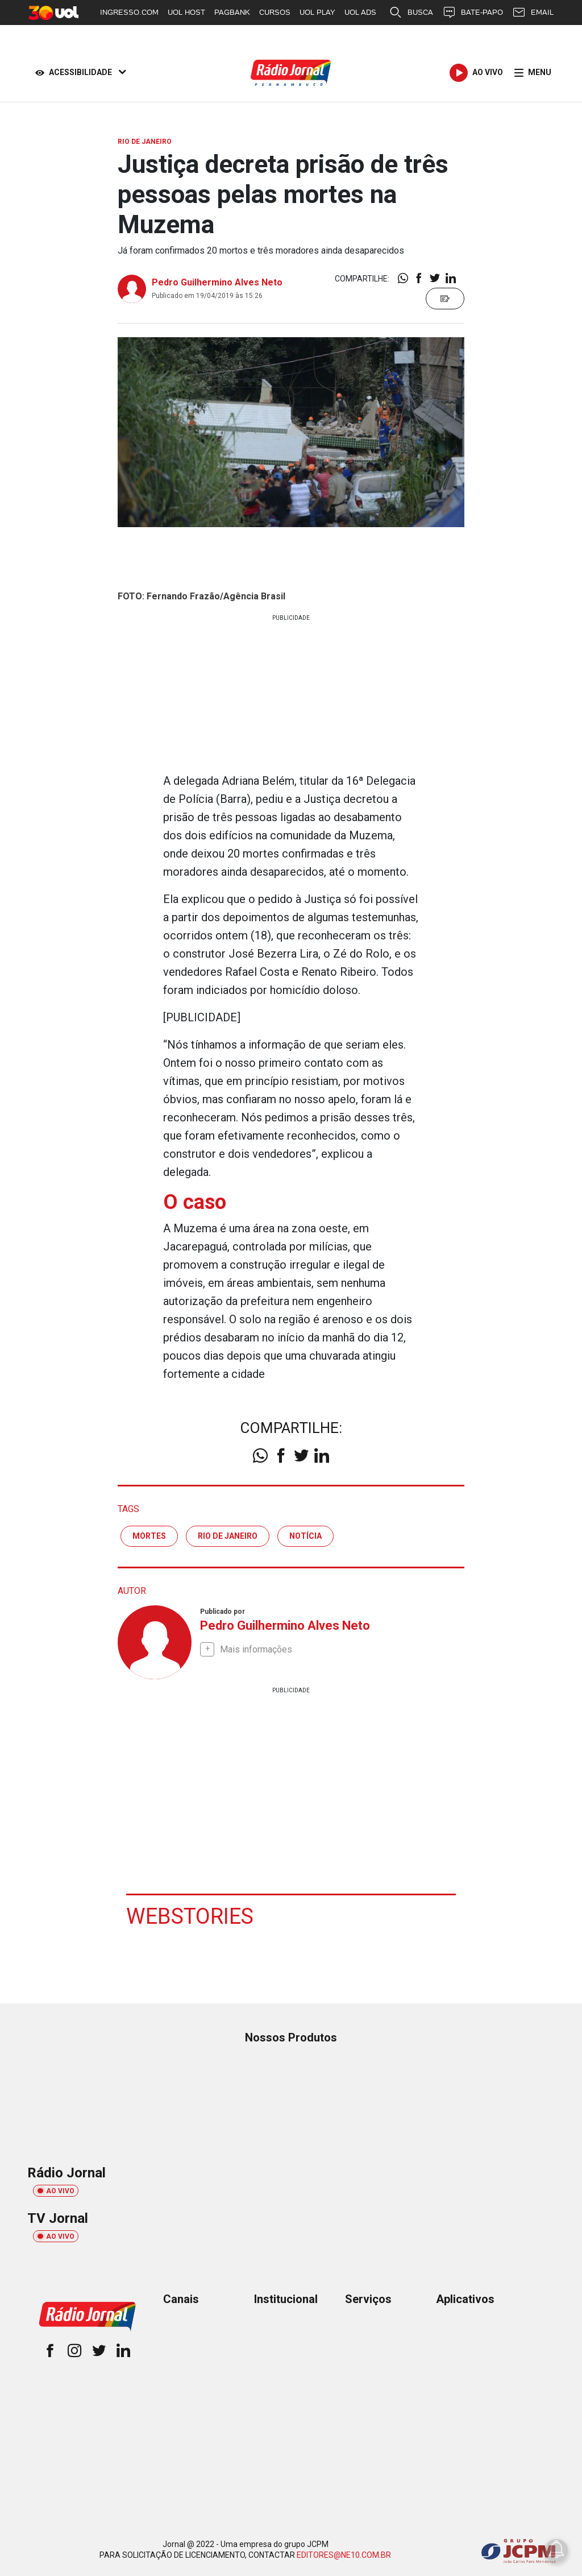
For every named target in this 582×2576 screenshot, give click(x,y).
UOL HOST (186, 12)
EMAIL (533, 12)
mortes (149, 1535)
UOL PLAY (317, 12)
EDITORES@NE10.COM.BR (344, 2554)
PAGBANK (232, 12)
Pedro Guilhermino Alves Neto (217, 282)
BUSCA (411, 12)
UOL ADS (360, 12)
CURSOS (274, 12)
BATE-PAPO (472, 12)
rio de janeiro (227, 1535)
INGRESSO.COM (129, 12)
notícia (305, 1535)
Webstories (189, 1915)
